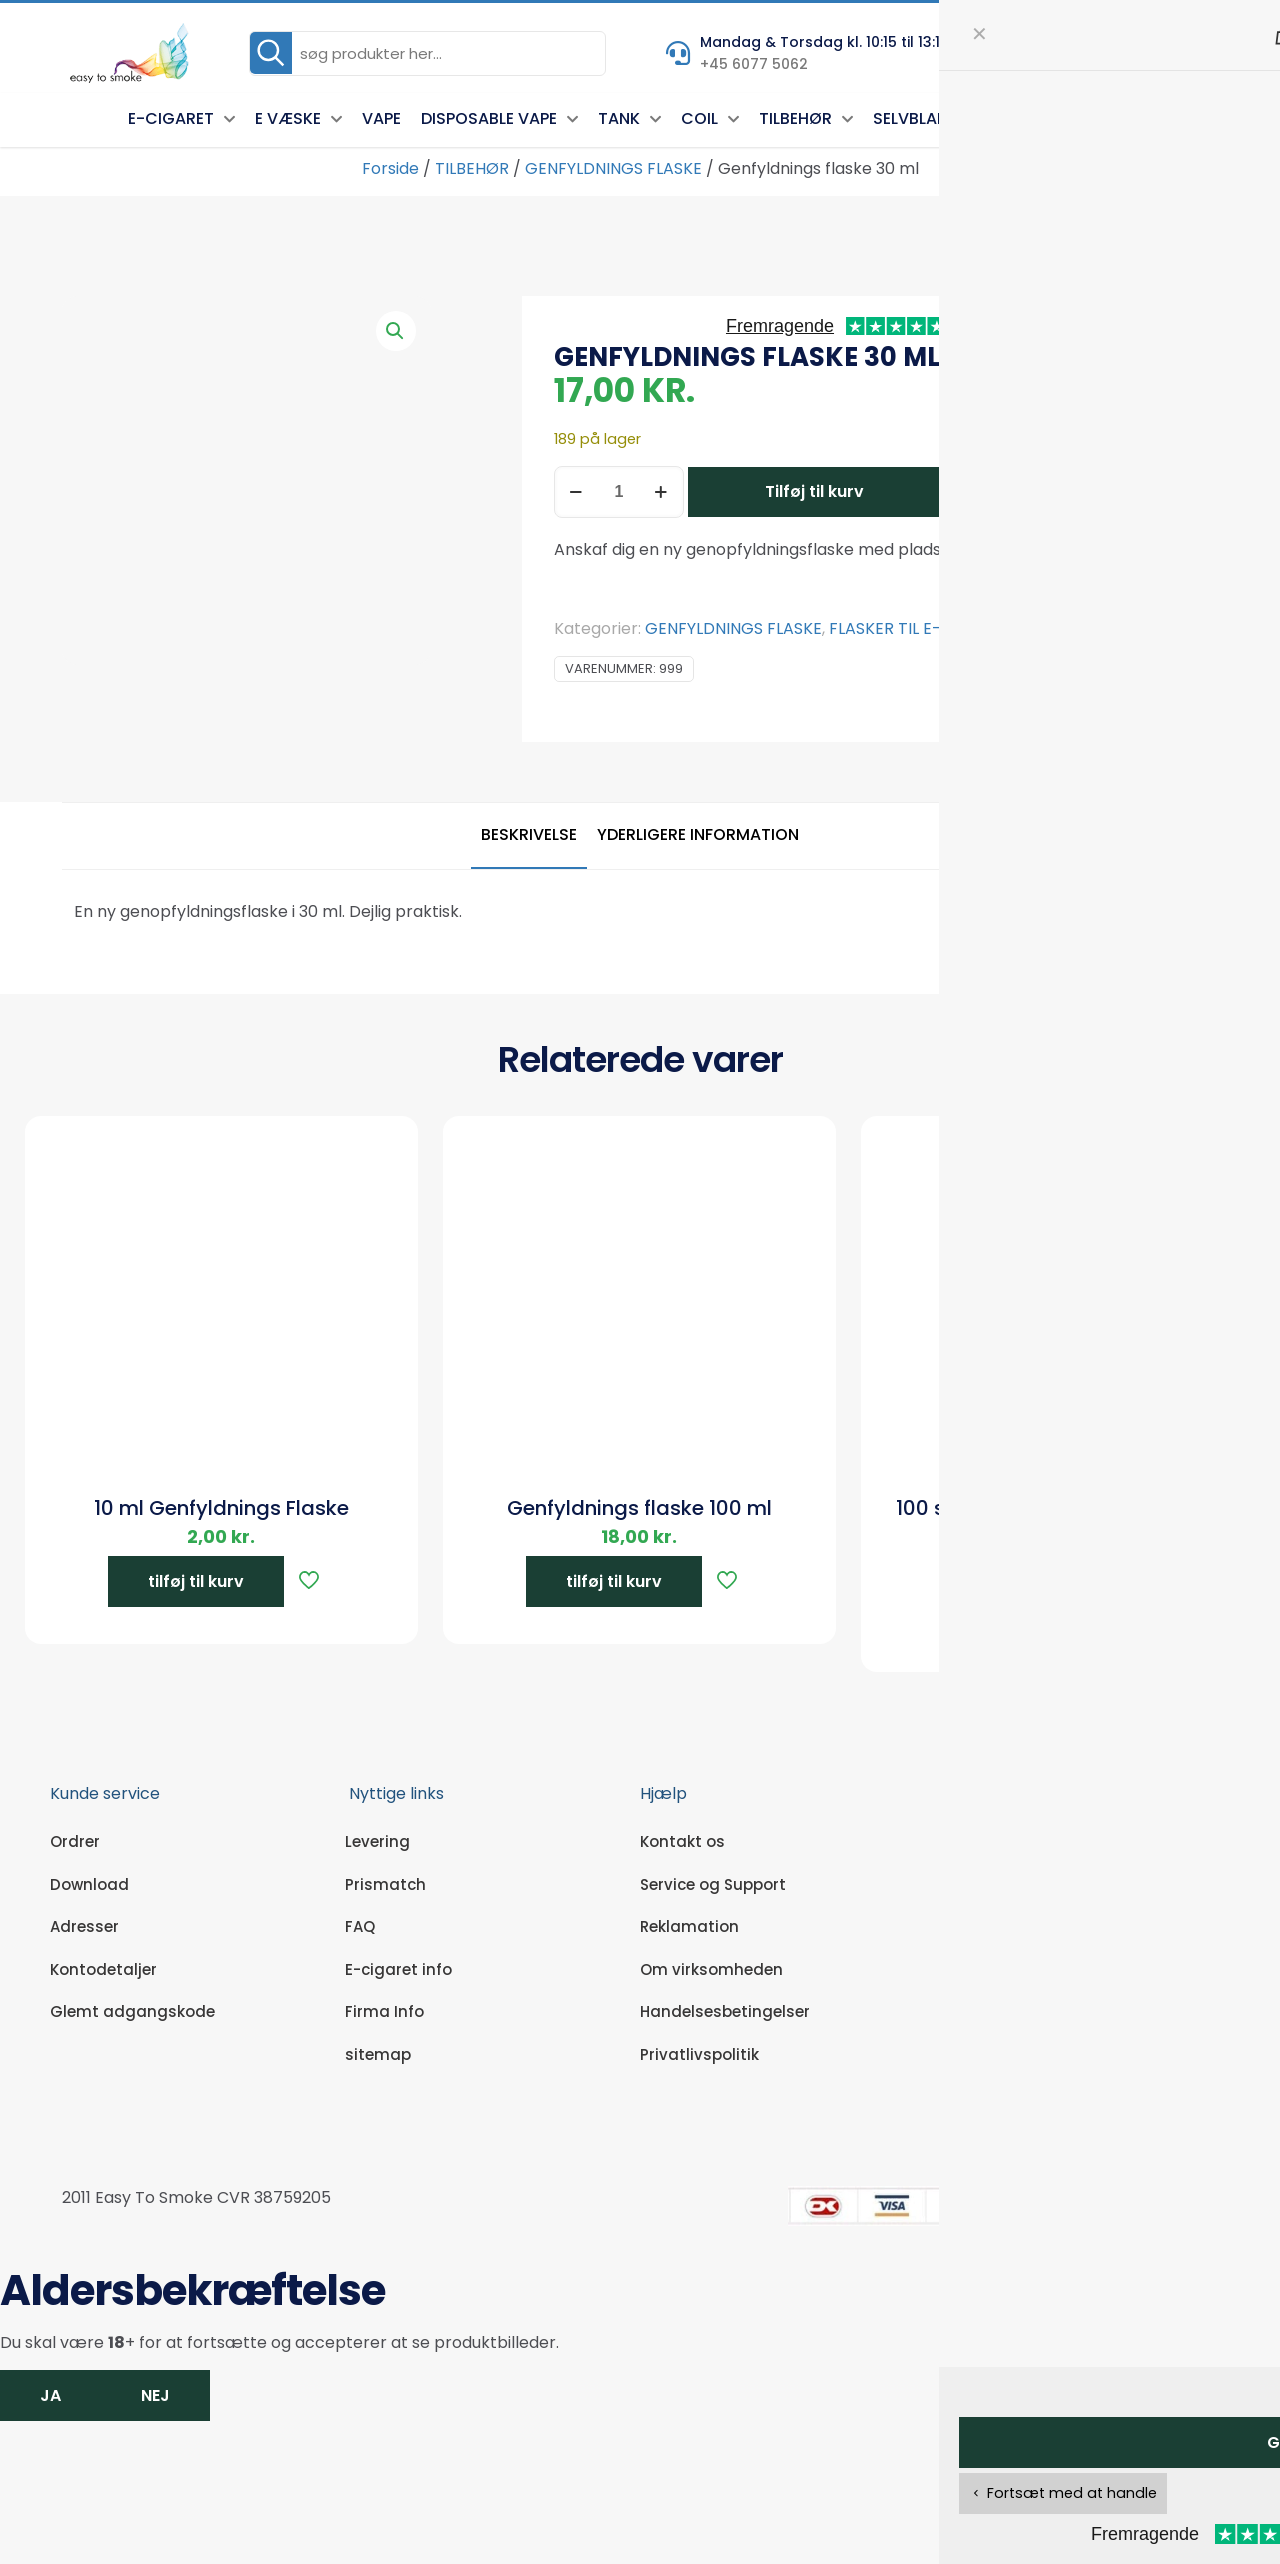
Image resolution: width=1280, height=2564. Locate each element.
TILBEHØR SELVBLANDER (1094, 628)
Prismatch (385, 1884)
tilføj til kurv (196, 1581)
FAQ (360, 1926)
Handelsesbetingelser (725, 2011)
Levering (377, 1841)
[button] (396, 331)
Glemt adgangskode (132, 2011)
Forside (390, 168)
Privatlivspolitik (699, 2054)
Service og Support (713, 1884)
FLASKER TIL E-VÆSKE (912, 628)
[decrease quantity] (576, 492)
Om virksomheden (711, 1969)
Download (89, 1884)
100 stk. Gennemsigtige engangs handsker (1058, 1522)
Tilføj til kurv (814, 491)
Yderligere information (698, 834)
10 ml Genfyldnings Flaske (221, 1508)
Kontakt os (682, 1841)
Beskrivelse (529, 834)
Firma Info (384, 2011)
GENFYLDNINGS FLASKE (613, 168)
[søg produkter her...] (427, 53)
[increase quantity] (661, 492)
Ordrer (75, 1841)
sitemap (378, 2054)
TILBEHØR (472, 168)
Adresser (84, 1926)
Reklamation (689, 1926)
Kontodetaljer (103, 1969)
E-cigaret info (398, 1969)
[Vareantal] (619, 492)
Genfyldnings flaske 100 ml (639, 1508)
